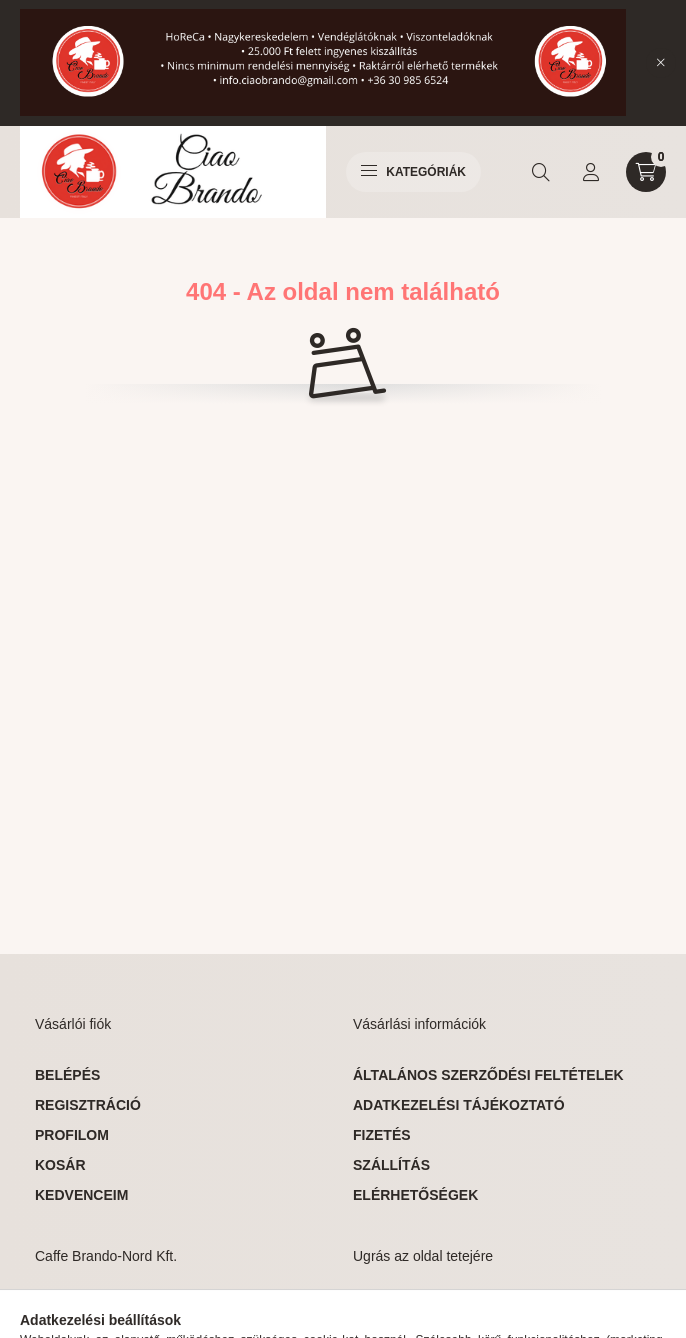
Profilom (72, 1135)
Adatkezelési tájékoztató (459, 1105)
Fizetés (382, 1135)
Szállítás (391, 1165)
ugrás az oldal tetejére (453, 1307)
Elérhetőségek (415, 1195)
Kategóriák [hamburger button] (413, 172)
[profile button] (591, 172)
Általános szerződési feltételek (488, 1075)
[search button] (541, 172)
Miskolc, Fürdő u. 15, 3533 (158, 1307)
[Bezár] (661, 63)
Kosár (60, 1165)
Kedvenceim (81, 1195)
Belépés (67, 1075)
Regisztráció (88, 1105)
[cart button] (646, 172)
